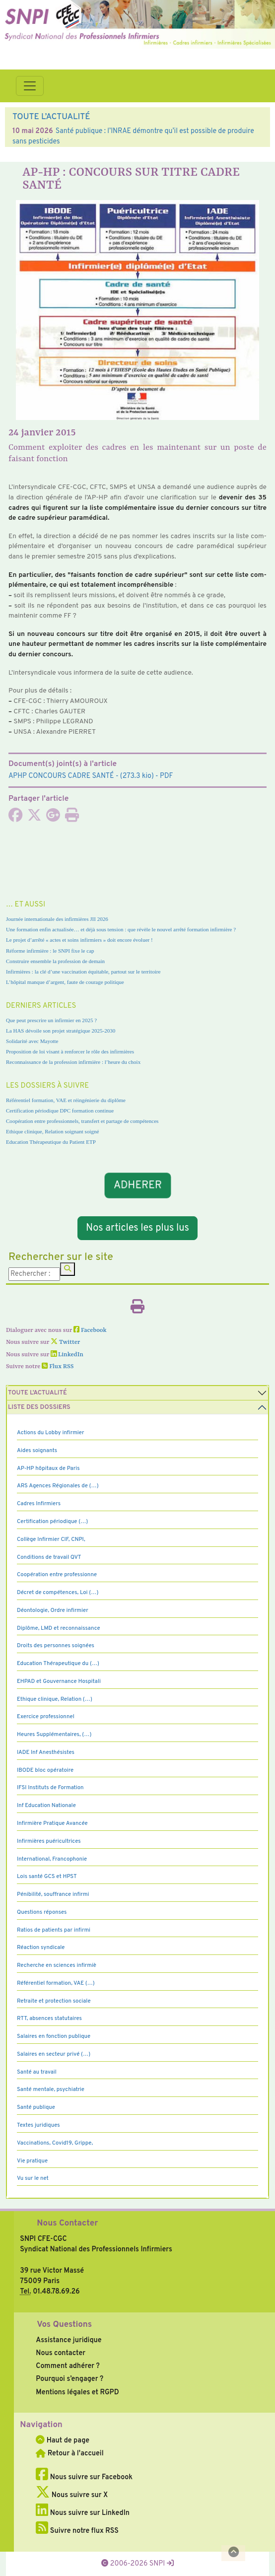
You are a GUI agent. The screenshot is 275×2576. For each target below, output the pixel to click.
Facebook (90, 1330)
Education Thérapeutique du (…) (58, 1663)
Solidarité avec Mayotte (32, 1041)
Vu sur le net (33, 2178)
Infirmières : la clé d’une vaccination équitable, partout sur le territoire (83, 972)
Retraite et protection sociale (54, 2001)
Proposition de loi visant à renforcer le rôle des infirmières (70, 1051)
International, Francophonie (52, 1859)
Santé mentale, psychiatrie (50, 2089)
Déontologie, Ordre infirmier (52, 1610)
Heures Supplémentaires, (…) (54, 1734)
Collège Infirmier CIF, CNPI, (51, 1539)
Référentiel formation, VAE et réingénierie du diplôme (66, 1100)
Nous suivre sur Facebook (84, 2477)
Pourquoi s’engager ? (69, 2378)
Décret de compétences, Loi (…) (57, 1592)
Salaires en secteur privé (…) (53, 2054)
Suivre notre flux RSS (77, 2530)
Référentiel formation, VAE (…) (56, 1983)
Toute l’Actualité (37, 1393)
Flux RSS (57, 1366)
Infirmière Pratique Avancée (52, 1823)
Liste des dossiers (39, 1407)
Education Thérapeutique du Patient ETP (51, 1142)
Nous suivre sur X (72, 2495)
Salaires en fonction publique (53, 2036)
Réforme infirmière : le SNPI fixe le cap (50, 951)
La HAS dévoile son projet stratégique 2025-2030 (60, 1031)
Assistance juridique (68, 2340)
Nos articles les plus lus (137, 1228)
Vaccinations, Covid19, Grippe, (55, 2143)
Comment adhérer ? (67, 2366)
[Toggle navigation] (30, 86)
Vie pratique (32, 2161)
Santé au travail (37, 2072)
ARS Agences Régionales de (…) (58, 1485)
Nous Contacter (67, 2223)
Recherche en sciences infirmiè (56, 1965)
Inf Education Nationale (46, 1805)
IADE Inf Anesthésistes (45, 1752)
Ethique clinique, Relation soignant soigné (52, 1131)
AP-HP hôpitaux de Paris (48, 1468)
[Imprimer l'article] (72, 818)
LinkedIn (67, 1354)
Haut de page (62, 2440)
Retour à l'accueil (69, 2453)
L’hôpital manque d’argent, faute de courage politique (65, 982)
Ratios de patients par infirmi (53, 1930)
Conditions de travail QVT (49, 1557)
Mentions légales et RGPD (77, 2392)
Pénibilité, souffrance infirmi (53, 1894)
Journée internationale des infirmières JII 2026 (57, 919)
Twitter (65, 1342)
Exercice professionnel (45, 1716)
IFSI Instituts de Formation (50, 1787)
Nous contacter (60, 2353)
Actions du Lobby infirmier (50, 1432)
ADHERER (137, 1185)
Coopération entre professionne (57, 1574)
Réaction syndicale (41, 1947)
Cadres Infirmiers (39, 1503)
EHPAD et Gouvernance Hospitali (59, 1681)
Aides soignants (37, 1450)
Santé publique (36, 2107)
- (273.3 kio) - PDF (90, 775)
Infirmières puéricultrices (49, 1841)
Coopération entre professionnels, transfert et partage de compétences (82, 1121)
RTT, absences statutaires (49, 2018)
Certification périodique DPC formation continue (60, 1111)
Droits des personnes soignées (55, 1645)
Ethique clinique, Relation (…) (54, 1699)
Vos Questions (64, 2324)
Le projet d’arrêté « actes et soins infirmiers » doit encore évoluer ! (79, 940)
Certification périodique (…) (52, 1521)
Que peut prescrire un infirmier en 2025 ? (51, 1020)
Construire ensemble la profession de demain (55, 961)
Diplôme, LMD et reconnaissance (58, 1628)
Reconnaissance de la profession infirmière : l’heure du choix (73, 1062)
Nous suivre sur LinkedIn (83, 2512)
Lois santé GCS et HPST (47, 1876)
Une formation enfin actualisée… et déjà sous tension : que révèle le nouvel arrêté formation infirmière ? (121, 929)
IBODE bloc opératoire (45, 1770)
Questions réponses (42, 1912)
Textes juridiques (38, 2125)
